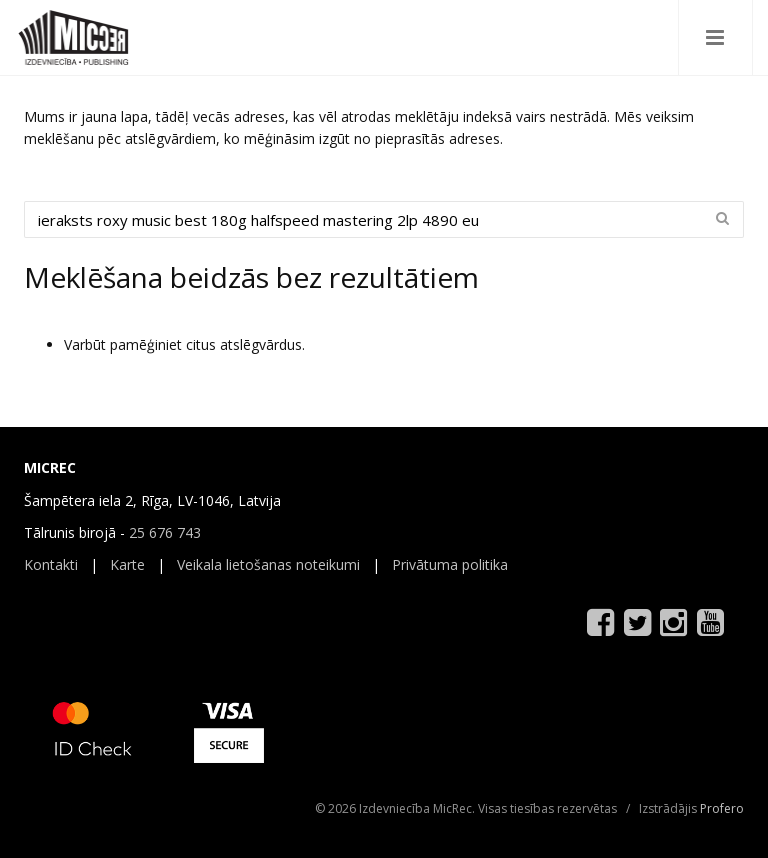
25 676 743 (165, 532)
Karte (127, 564)
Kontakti (51, 564)
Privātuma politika (450, 564)
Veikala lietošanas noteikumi (268, 564)
